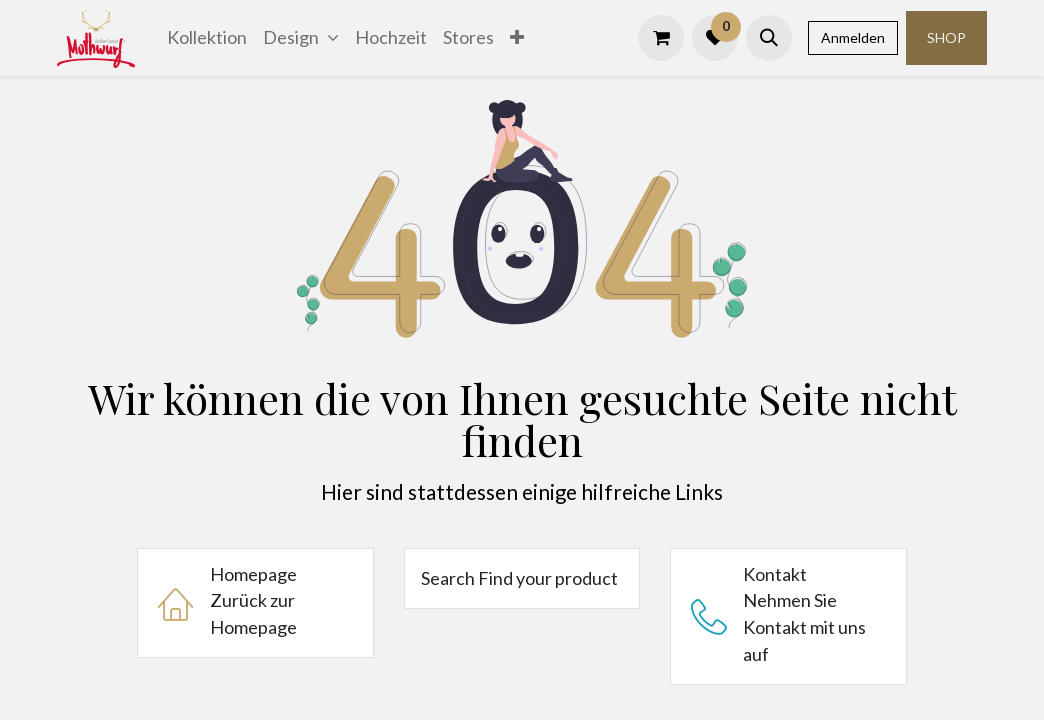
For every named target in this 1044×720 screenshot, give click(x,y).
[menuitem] (207, 37)
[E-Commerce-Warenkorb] (661, 38)
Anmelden (853, 37)
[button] (769, 38)
